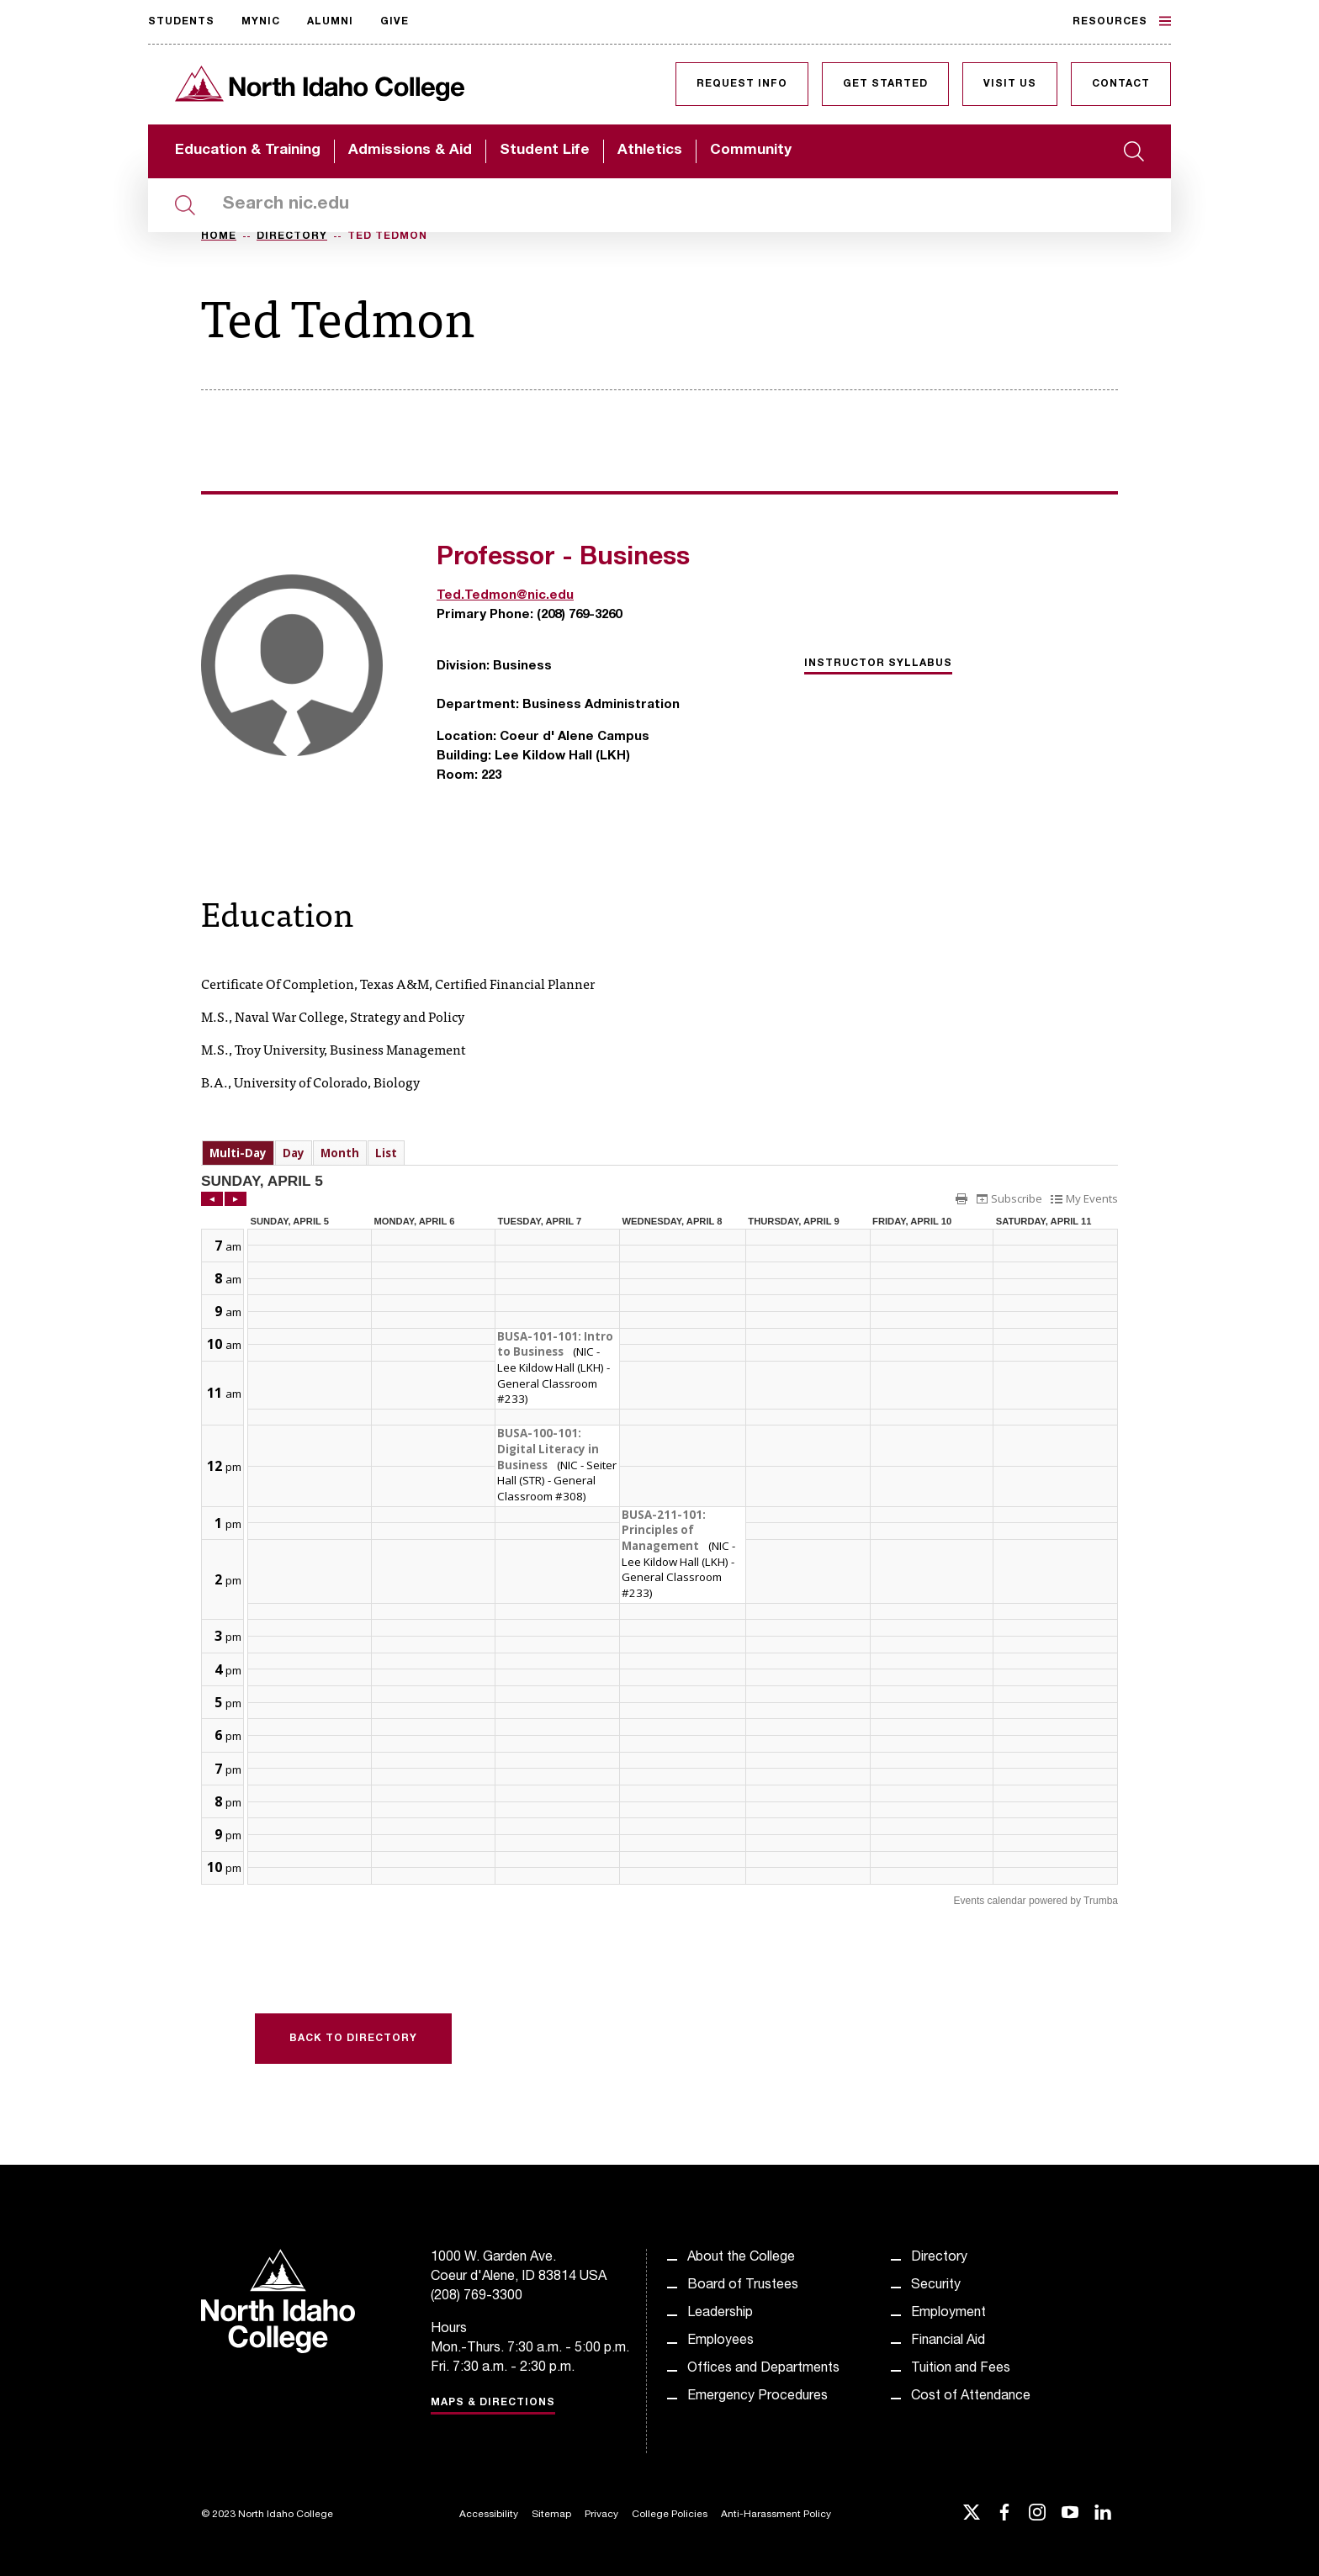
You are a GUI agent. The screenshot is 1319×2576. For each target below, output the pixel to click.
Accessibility (488, 2515)
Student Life (545, 151)
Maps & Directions (493, 2403)
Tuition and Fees (960, 2369)
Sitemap (551, 2515)
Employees (720, 2341)
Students (181, 22)
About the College (741, 2258)
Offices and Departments (763, 2369)
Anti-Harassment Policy (776, 2515)
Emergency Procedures (757, 2397)
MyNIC (260, 22)
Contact (1121, 84)
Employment (948, 2313)
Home (218, 236)
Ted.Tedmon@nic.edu (505, 596)
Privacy (601, 2515)
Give (394, 22)
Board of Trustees (742, 2286)
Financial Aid (948, 2341)
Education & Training (247, 151)
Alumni (330, 22)
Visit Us (1009, 84)
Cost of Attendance (970, 2397)
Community (751, 151)
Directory (292, 236)
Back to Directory (353, 2039)
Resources (1122, 21)
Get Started (885, 84)
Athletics (649, 151)
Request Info (742, 84)
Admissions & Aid (410, 151)
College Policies (669, 2515)
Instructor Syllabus (878, 664)
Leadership (720, 2313)
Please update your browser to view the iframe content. (659, 1152)
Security (936, 2286)
